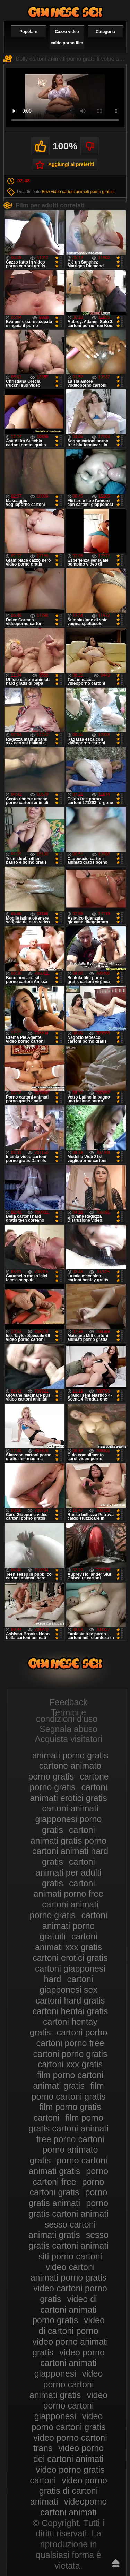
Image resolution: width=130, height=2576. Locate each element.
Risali (116, 2563)
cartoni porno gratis (70, 2054)
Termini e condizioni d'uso (66, 1715)
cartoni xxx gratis (70, 2064)
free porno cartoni (70, 2139)
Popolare (28, 31)
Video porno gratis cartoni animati (65, 12)
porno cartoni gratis (66, 2187)
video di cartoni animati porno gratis (64, 2309)
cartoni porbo (82, 2032)
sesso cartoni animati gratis (62, 2230)
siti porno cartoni (70, 2256)
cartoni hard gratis (70, 2000)
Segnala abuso (68, 1729)
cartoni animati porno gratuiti (88, 191)
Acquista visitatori (68, 1739)
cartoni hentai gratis (70, 2011)
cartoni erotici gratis (70, 1958)
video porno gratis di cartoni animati (68, 2491)
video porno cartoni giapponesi (71, 2405)
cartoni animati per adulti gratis (68, 1872)
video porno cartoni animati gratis (66, 2384)
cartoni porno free (70, 2043)
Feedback (69, 1702)
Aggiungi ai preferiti (71, 164)
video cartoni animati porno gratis (69, 2272)
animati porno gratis (70, 1755)
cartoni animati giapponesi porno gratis (68, 1819)
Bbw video (51, 191)
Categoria (105, 31)
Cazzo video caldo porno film (67, 37)
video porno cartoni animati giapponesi (69, 2363)
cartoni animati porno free (69, 1888)
